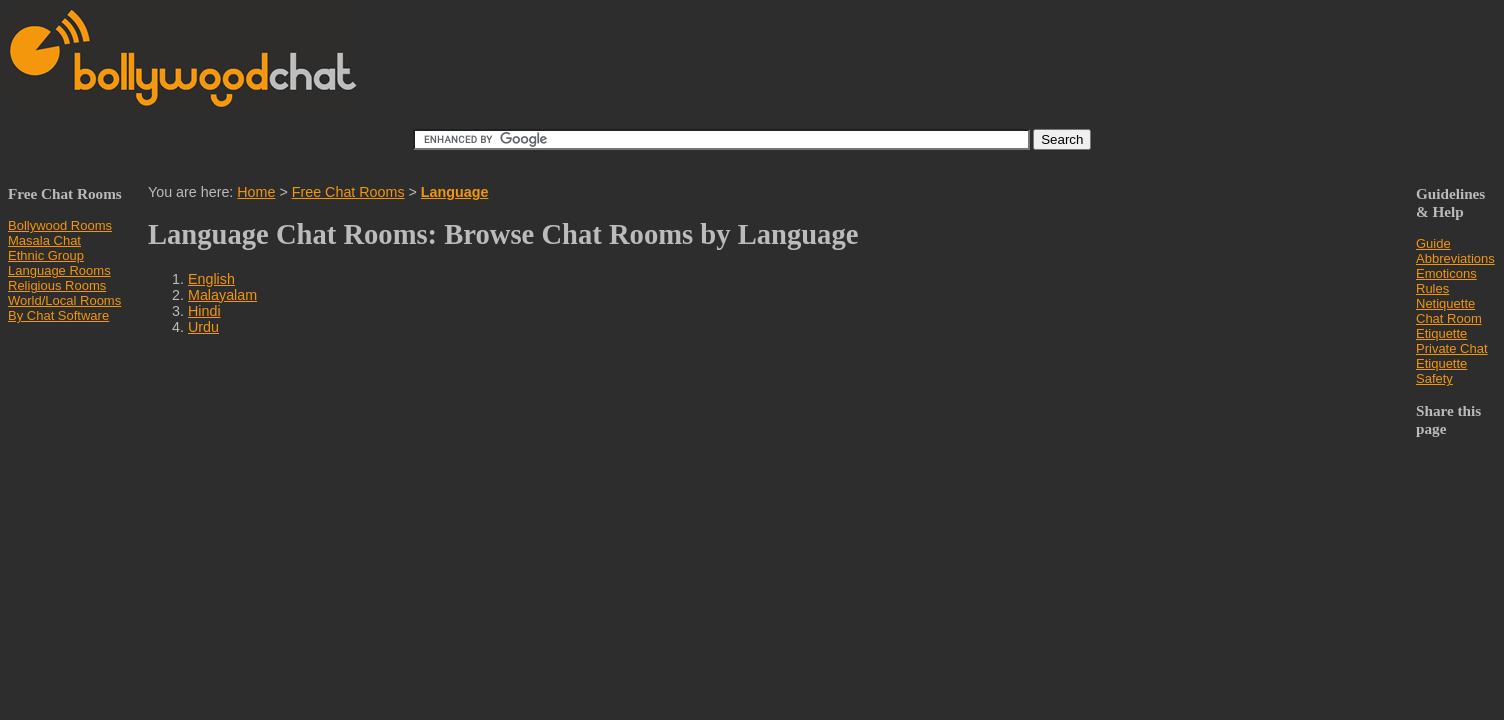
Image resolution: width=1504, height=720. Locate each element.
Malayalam (222, 295)
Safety (1434, 378)
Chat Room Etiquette (1449, 326)
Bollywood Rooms (60, 225)
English (211, 279)
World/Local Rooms (64, 300)
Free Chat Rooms (348, 192)
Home (256, 192)
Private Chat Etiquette (1452, 356)
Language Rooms (59, 270)
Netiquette (1445, 303)
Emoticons (1446, 273)
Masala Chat (44, 240)
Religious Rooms (57, 285)
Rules (1432, 288)
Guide (1433, 243)
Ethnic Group (46, 255)
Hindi (204, 311)
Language (455, 192)
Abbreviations (1455, 258)
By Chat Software (58, 315)
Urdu (203, 327)
